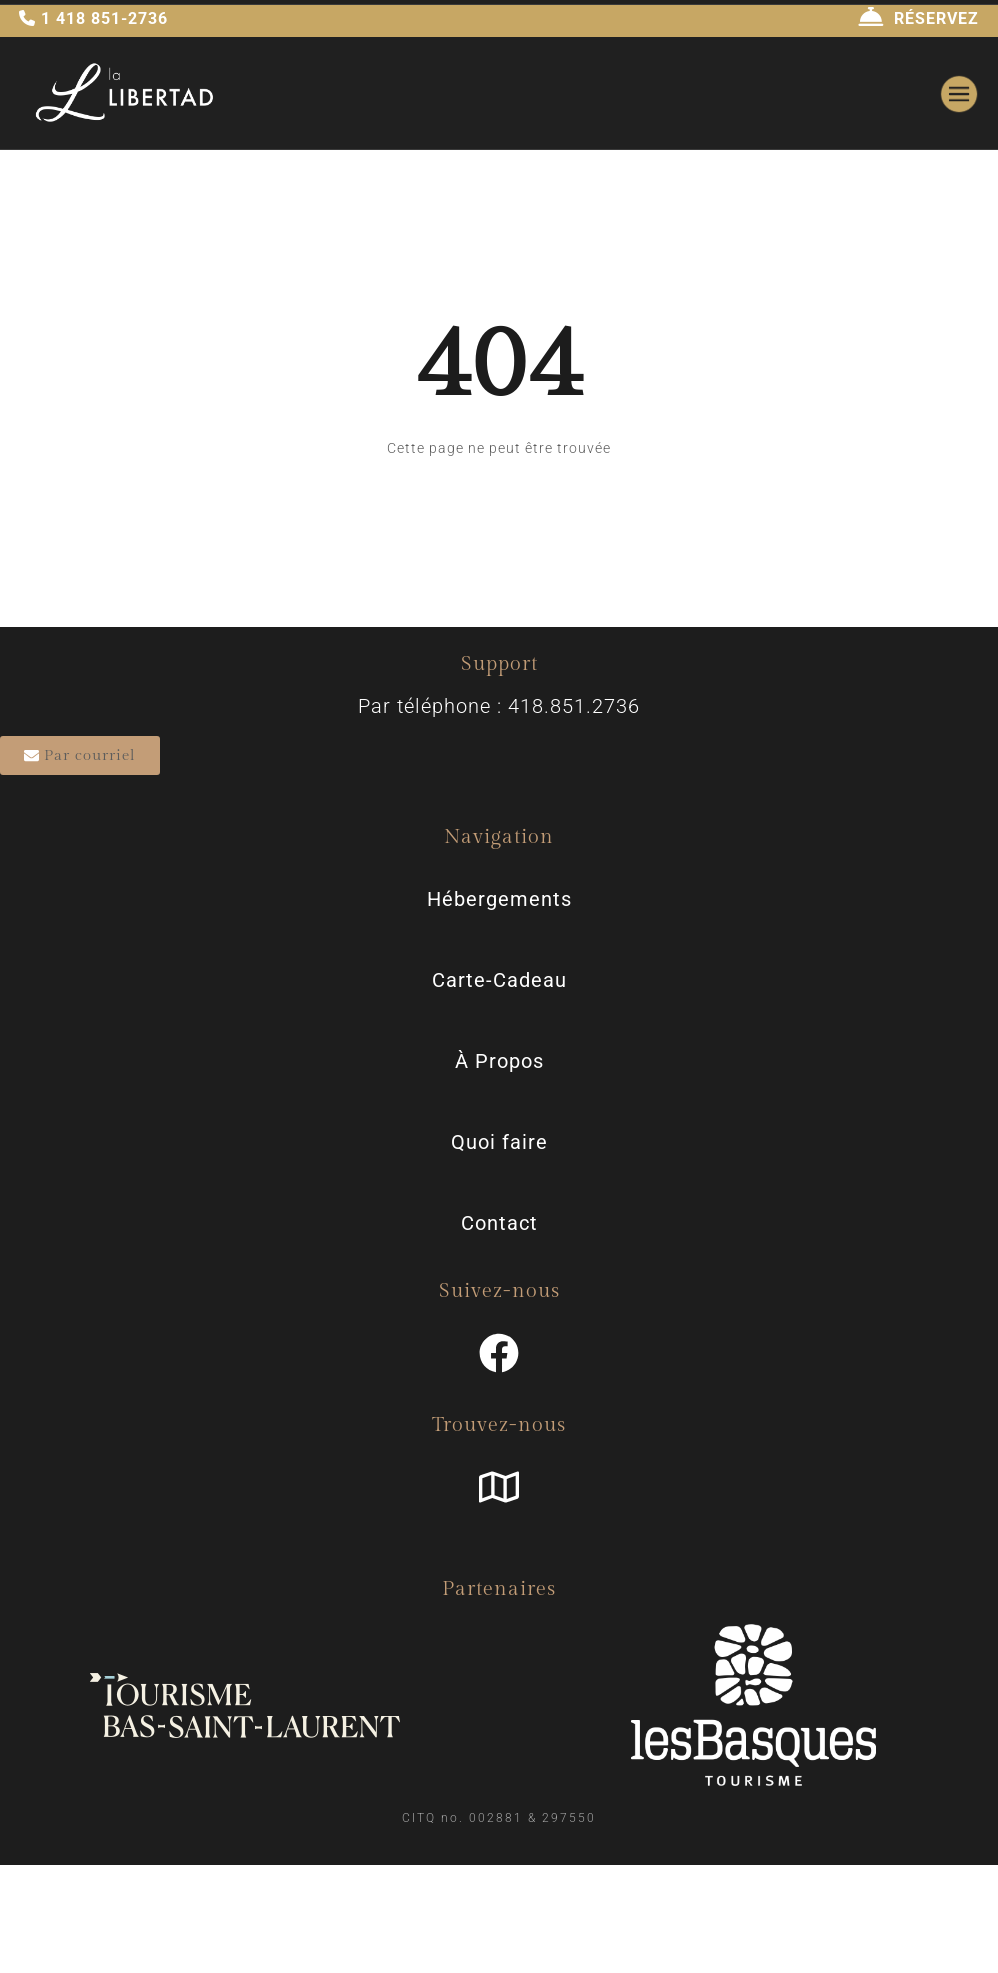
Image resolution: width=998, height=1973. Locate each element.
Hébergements (499, 899)
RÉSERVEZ (918, 17)
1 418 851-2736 (93, 18)
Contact (499, 1223)
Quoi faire (499, 1142)
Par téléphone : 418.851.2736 (499, 706)
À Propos (499, 1061)
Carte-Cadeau (499, 980)
